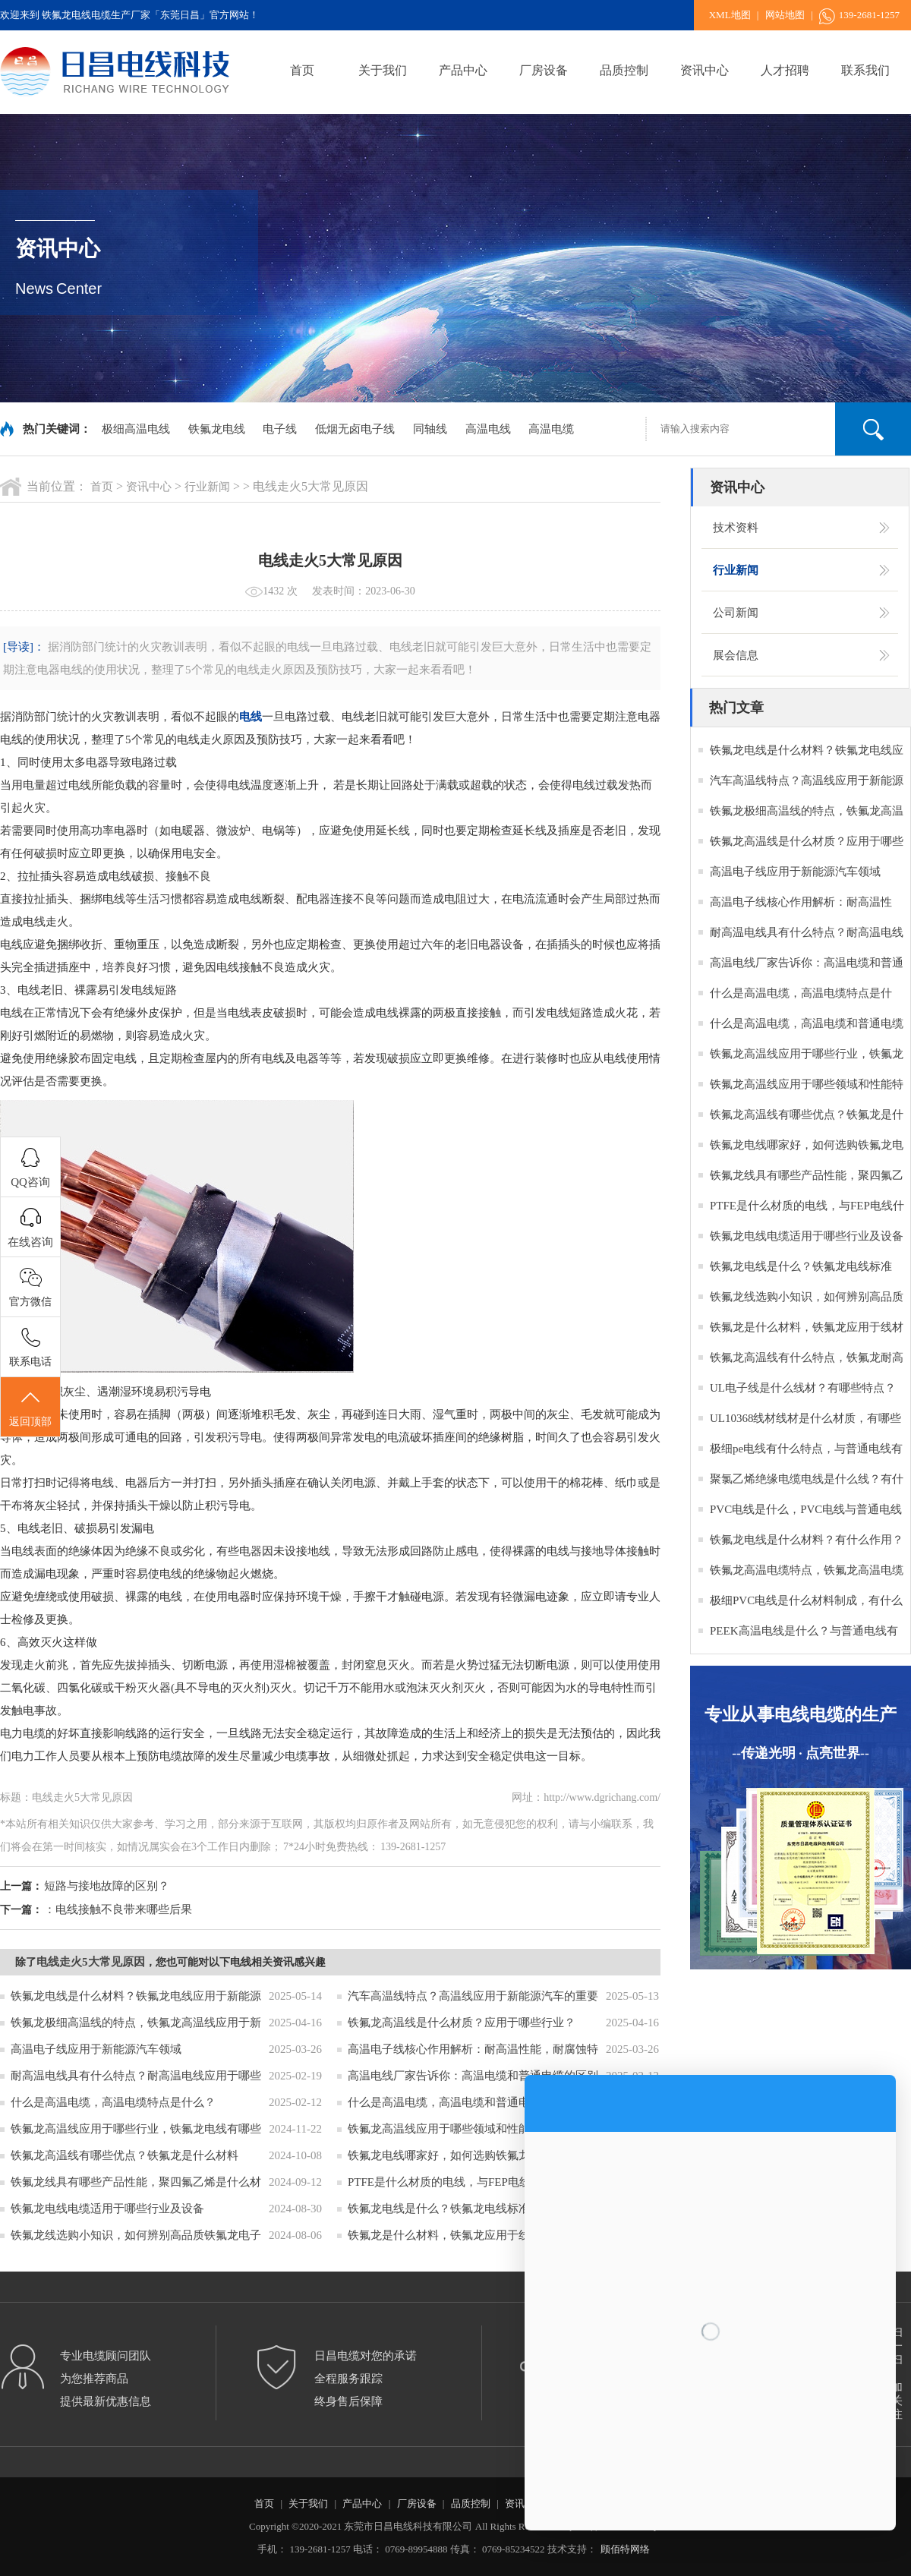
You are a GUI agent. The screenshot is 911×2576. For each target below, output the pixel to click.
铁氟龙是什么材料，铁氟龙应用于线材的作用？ (467, 2235)
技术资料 (735, 528)
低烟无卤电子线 (355, 429)
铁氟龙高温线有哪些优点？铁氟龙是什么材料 (124, 2155)
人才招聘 (785, 70)
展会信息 (735, 655)
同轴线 (430, 429)
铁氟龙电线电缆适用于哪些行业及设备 (107, 2208)
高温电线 (488, 429)
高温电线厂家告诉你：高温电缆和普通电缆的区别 (473, 2076)
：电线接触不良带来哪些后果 (118, 1909)
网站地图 (785, 14)
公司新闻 (735, 613)
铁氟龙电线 (216, 429)
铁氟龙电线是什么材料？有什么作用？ (806, 1540)
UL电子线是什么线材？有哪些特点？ (803, 1388)
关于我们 (382, 70)
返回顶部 (30, 1407)
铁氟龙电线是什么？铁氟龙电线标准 (439, 2208)
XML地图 (730, 14)
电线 (250, 717)
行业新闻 (207, 487)
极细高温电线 (136, 429)
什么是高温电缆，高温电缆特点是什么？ (113, 2102)
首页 (302, 70)
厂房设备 (543, 70)
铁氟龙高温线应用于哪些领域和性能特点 (450, 2129)
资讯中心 (704, 70)
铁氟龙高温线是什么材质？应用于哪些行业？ (461, 2022)
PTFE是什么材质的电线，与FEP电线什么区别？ (468, 2182)
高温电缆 (551, 429)
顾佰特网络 (625, 2549)
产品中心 (463, 70)
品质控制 (624, 70)
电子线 (280, 429)
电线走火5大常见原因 (90, 1962)
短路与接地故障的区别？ (106, 1886)
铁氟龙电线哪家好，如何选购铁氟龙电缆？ (456, 2155)
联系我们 (865, 70)
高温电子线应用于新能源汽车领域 (96, 2049)
